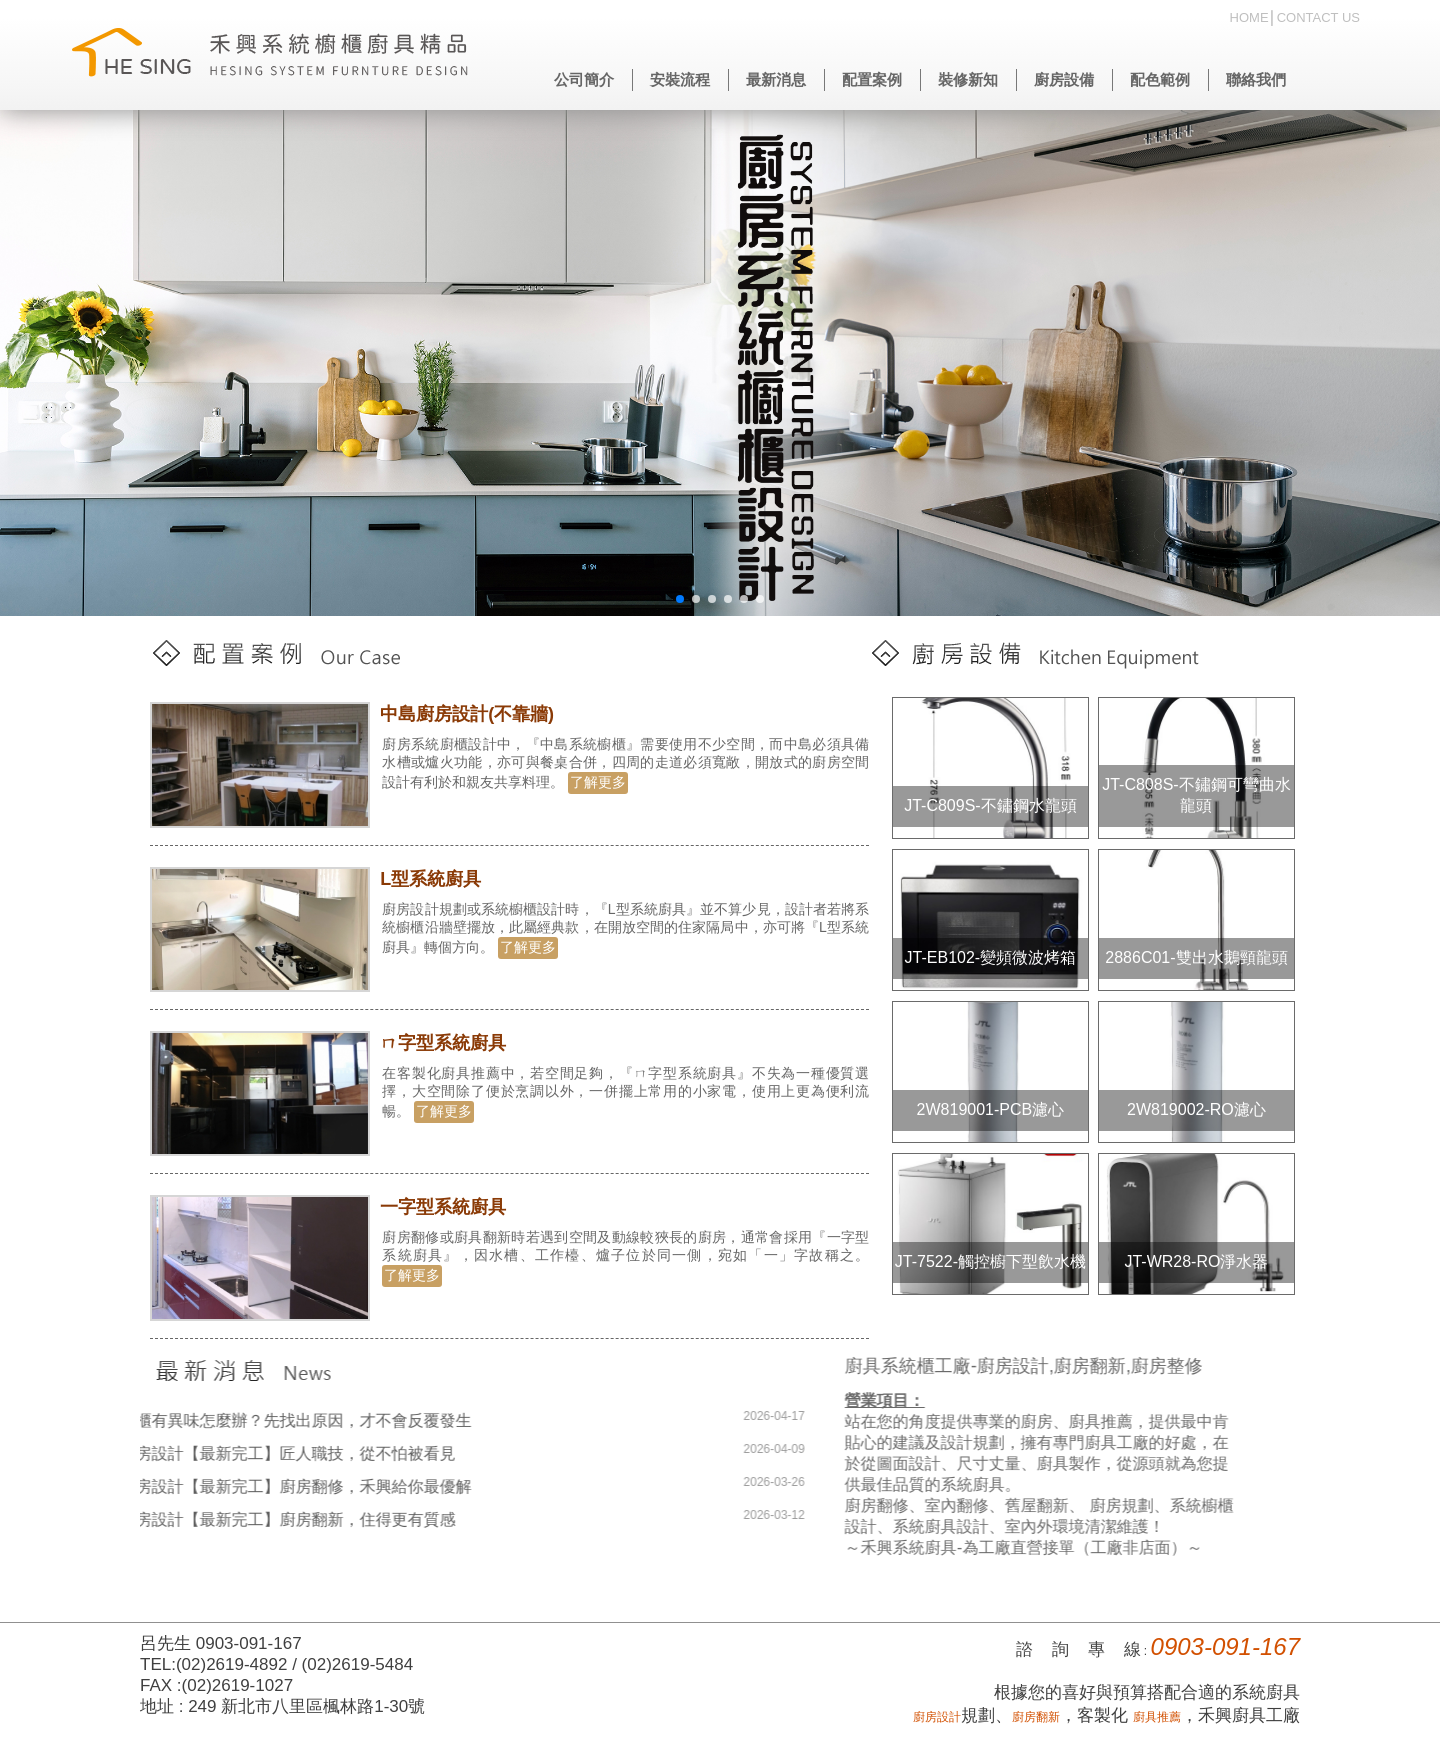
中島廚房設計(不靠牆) (471, 714)
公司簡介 (584, 79)
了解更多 (602, 782)
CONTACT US (1318, 17)
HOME (1249, 17)
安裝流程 (680, 79)
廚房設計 (937, 1717)
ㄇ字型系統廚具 (447, 1043)
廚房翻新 (1036, 1717)
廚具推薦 (1157, 1717)
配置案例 (872, 79)
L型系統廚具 (434, 879)
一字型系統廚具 (447, 1207)
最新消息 (776, 79)
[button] (680, 599)
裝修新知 (968, 79)
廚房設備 (1064, 79)
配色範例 (1160, 79)
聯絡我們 (1256, 79)
